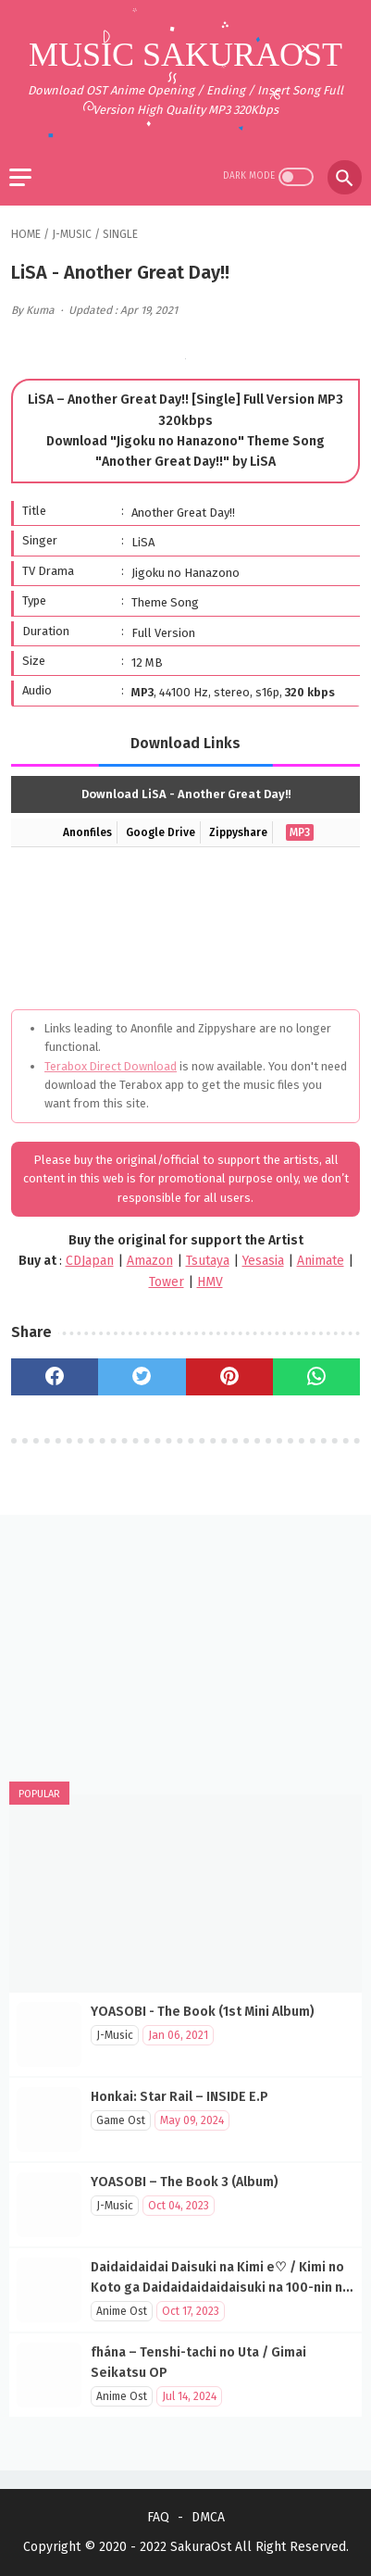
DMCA (208, 2517)
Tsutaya (207, 1261)
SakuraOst (200, 2547)
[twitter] (141, 1376)
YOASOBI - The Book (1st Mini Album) (203, 2012)
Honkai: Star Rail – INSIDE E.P (179, 2097)
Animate (320, 1261)
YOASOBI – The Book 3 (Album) (184, 2182)
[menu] (20, 177)
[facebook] (54, 1376)
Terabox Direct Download (110, 1066)
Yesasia (263, 1261)
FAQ (158, 2517)
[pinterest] (229, 1376)
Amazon (150, 1261)
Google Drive (160, 832)
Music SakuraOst (185, 54)
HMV (210, 1282)
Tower (166, 1282)
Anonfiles (87, 832)
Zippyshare (238, 832)
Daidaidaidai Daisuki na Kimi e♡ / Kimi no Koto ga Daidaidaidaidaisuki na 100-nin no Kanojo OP (221, 2287)
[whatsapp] (316, 1376)
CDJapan (90, 1261)
